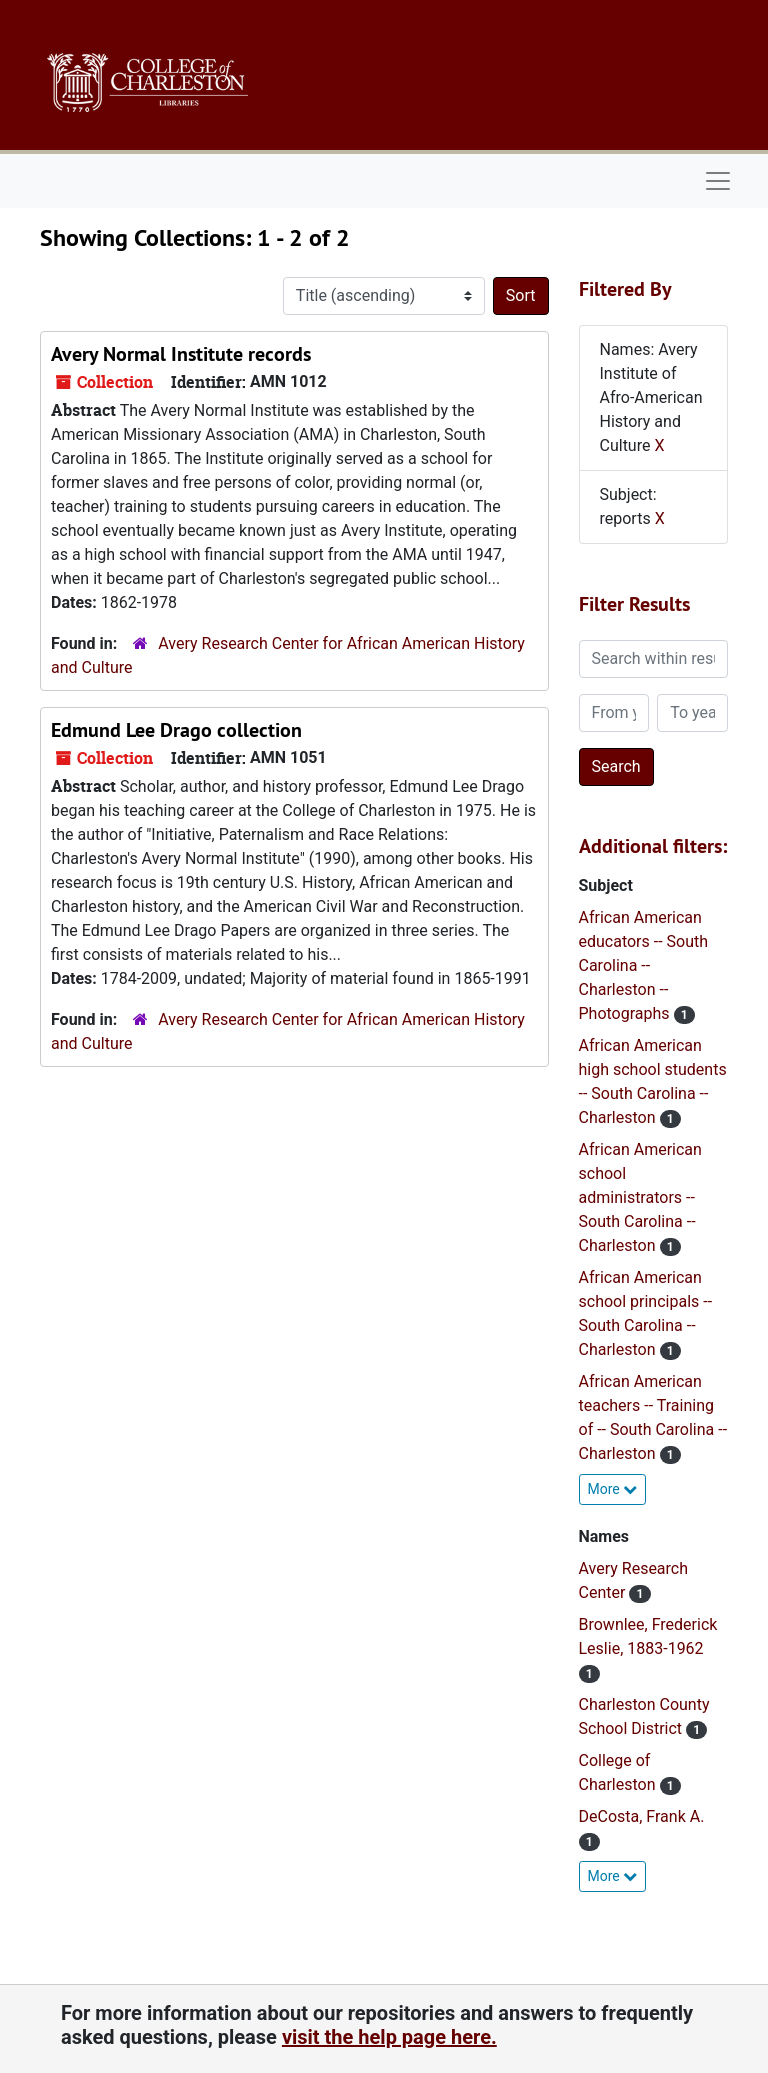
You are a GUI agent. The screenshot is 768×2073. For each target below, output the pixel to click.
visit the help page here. (389, 2037)
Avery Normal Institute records (181, 354)
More (613, 1489)
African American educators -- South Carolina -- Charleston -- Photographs (644, 965)
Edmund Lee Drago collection (176, 730)
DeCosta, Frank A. (642, 1816)
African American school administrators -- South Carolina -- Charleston (640, 1197)
